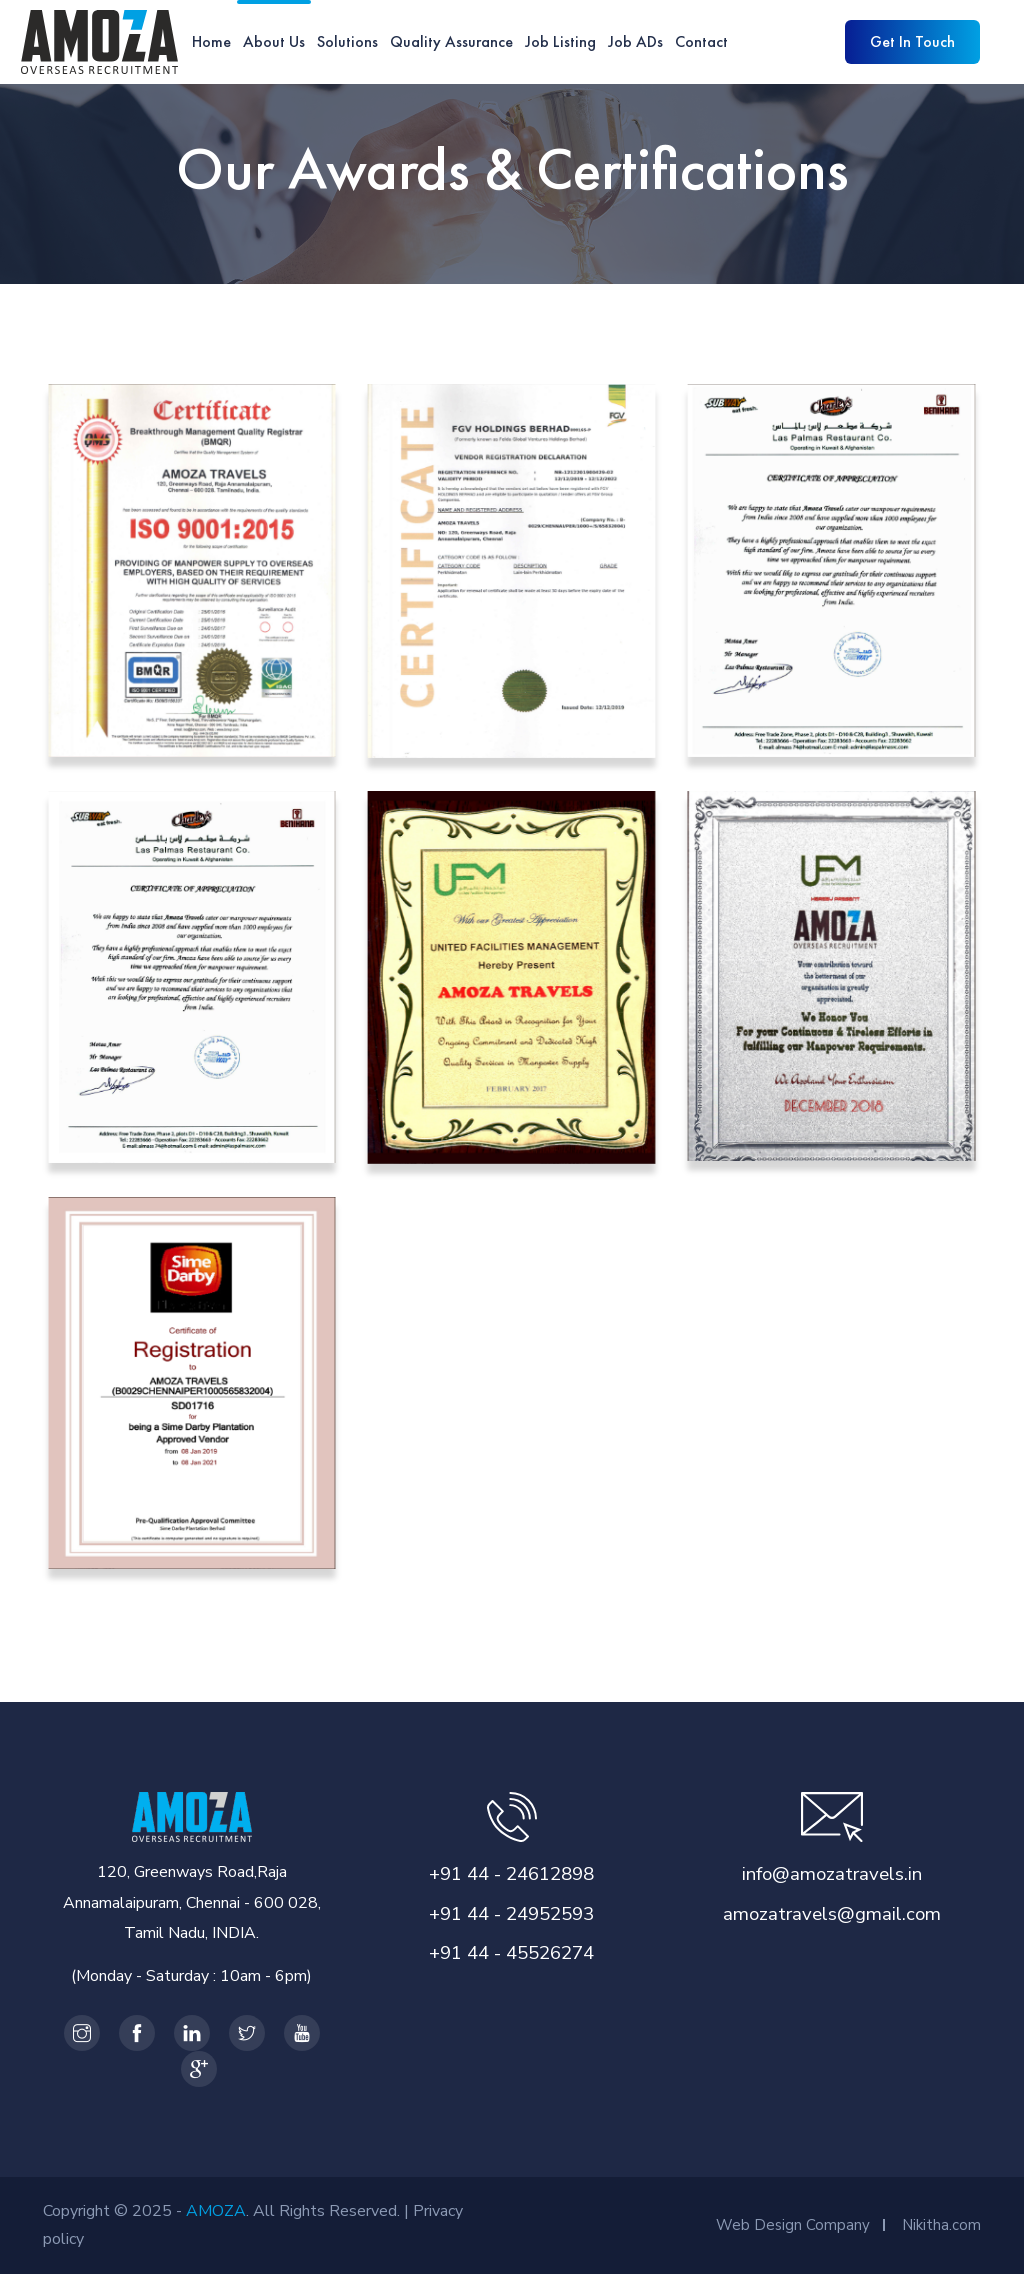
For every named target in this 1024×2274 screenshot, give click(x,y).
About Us (274, 41)
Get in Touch (912, 41)
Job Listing (560, 41)
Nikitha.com (941, 2225)
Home (211, 41)
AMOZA (216, 2211)
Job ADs (635, 41)
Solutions (347, 41)
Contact (701, 41)
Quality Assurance (451, 41)
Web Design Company (793, 2225)
